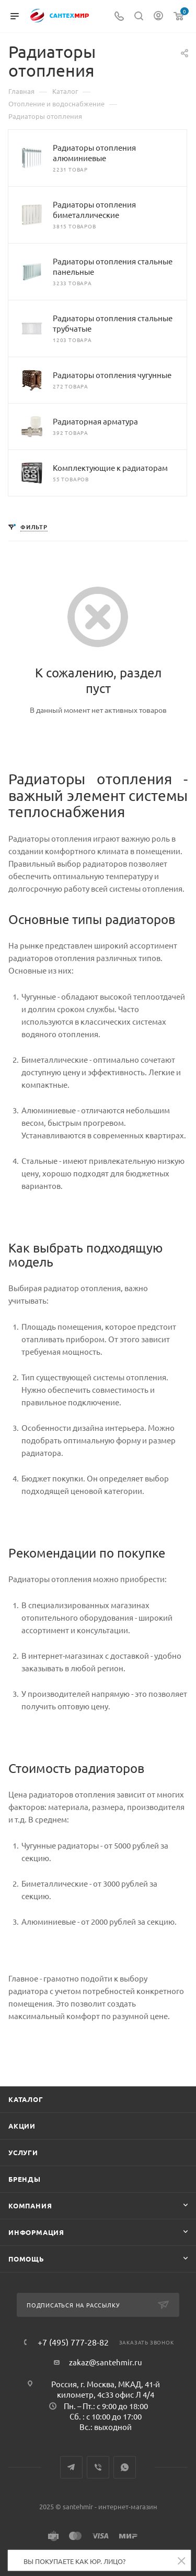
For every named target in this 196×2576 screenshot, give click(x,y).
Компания (30, 2205)
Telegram (71, 2467)
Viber (98, 2467)
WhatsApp (124, 2467)
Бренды (24, 2178)
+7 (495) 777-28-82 (73, 2342)
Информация (36, 2232)
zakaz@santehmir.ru (105, 2362)
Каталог (25, 2099)
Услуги (23, 2152)
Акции (22, 2125)
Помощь (26, 2258)
